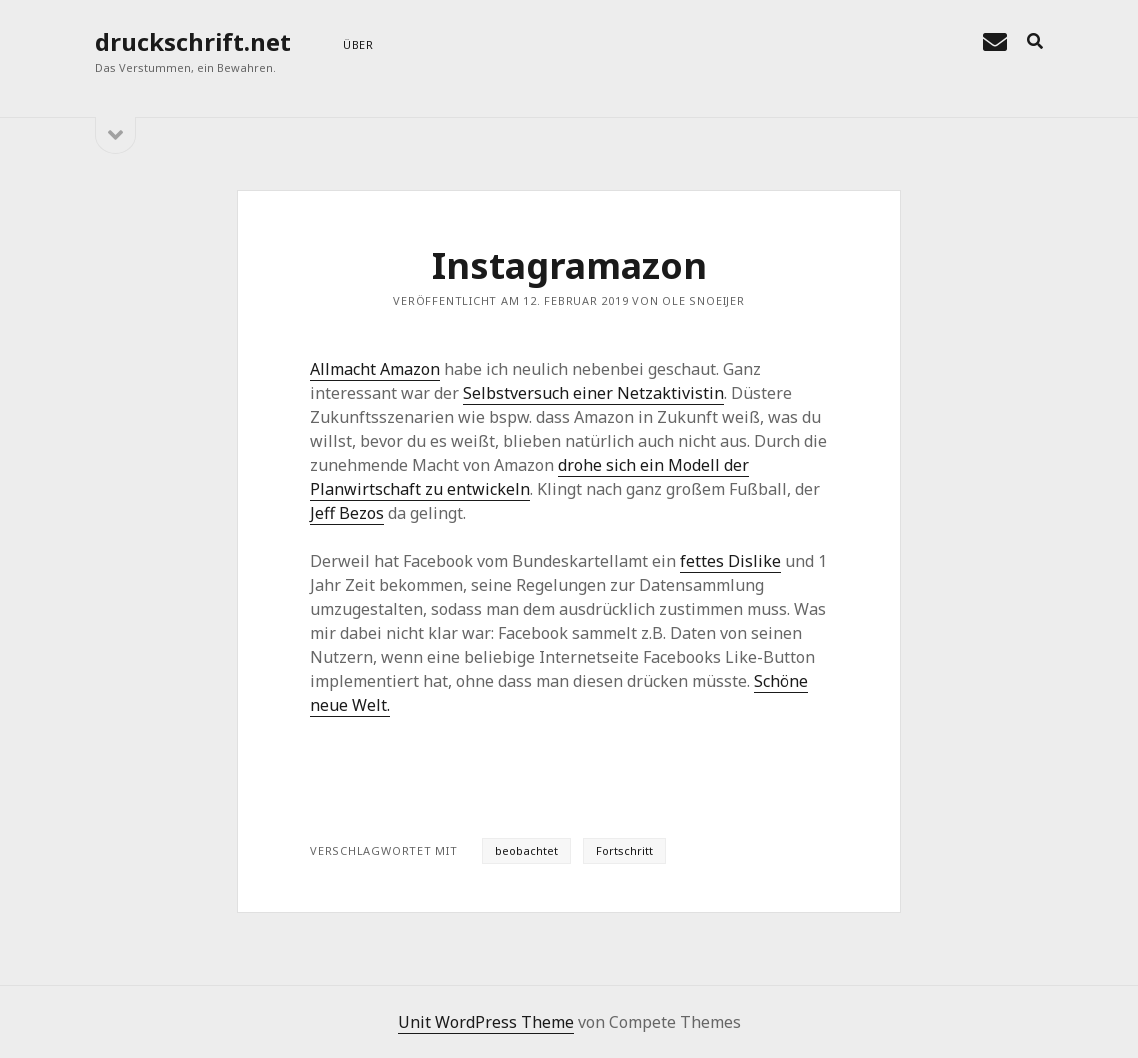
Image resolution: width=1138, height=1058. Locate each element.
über (358, 44)
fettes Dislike (730, 561)
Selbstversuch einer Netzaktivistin (593, 393)
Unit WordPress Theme (486, 1022)
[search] (1035, 42)
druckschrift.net (193, 41)
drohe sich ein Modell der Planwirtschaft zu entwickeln (529, 477)
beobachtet (526, 850)
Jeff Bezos (347, 513)
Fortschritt (624, 850)
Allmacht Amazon (375, 369)
